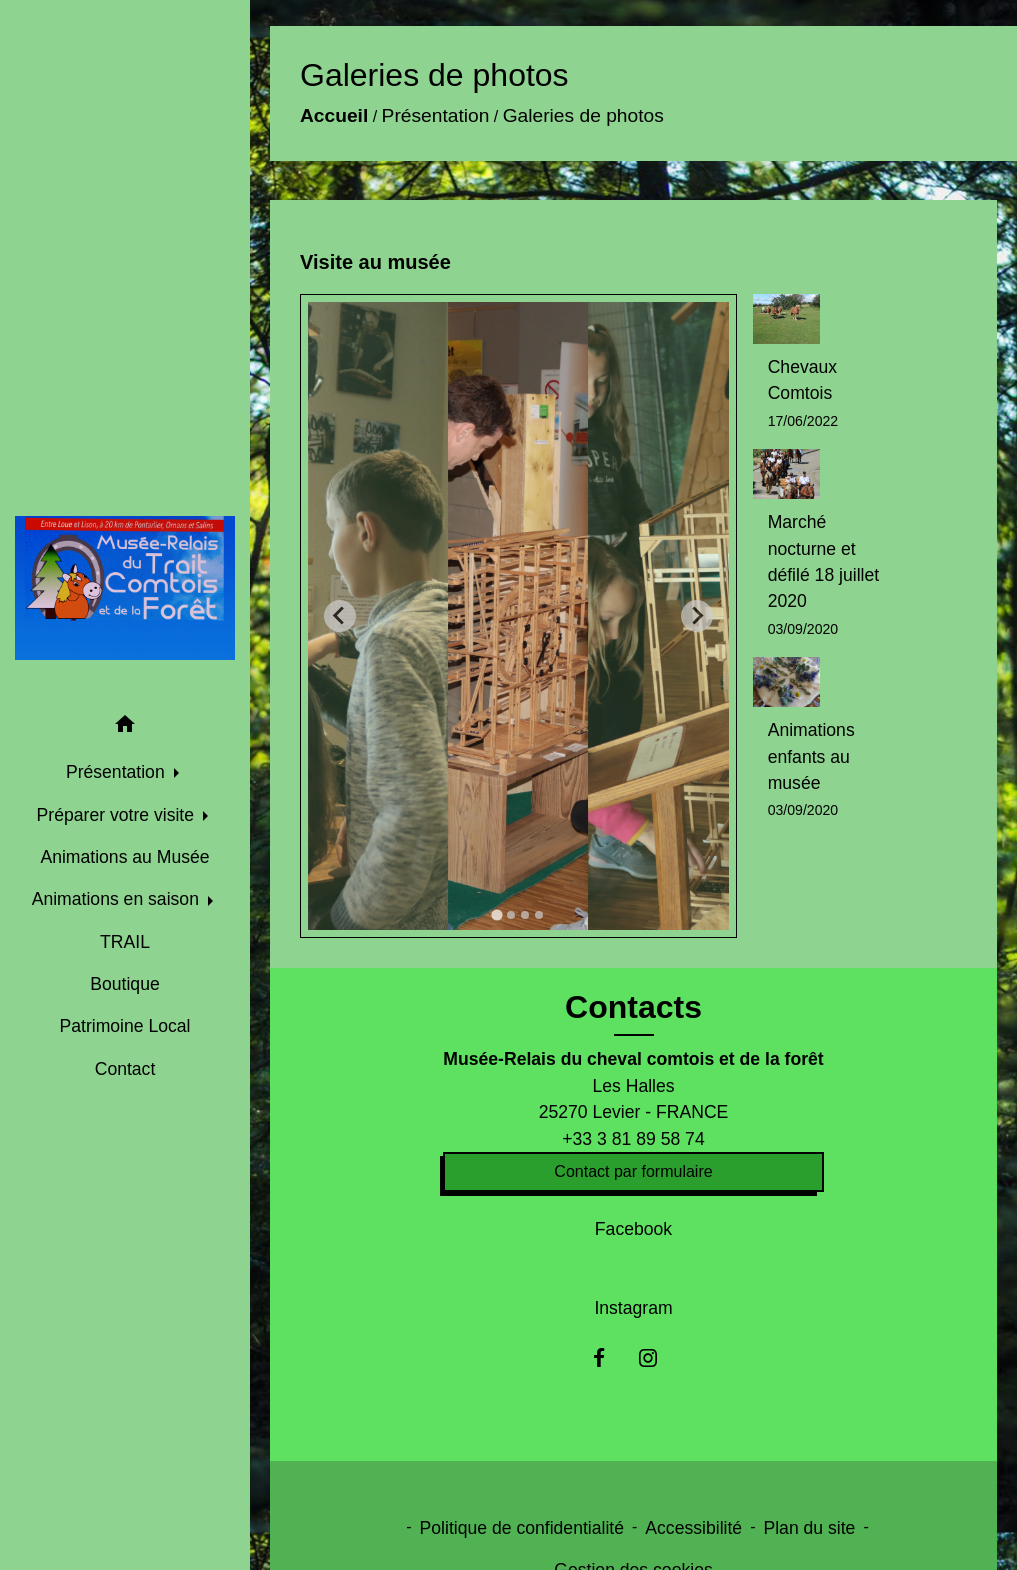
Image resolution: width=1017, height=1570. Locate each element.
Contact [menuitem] (125, 1069)
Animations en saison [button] (118, 899)
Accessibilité (693, 1528)
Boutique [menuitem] (124, 984)
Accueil (334, 109)
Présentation (436, 109)
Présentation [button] (118, 772)
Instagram (633, 1308)
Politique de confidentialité (522, 1528)
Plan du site (809, 1528)
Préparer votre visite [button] (118, 815)
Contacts (633, 1007)
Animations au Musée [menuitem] (124, 857)
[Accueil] (125, 588)
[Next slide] (697, 616)
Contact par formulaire (633, 1171)
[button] (125, 727)
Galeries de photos (583, 109)
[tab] (497, 914)
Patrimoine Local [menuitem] (124, 1026)
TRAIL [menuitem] (125, 942)
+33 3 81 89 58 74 (633, 1139)
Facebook (633, 1229)
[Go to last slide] (340, 616)
